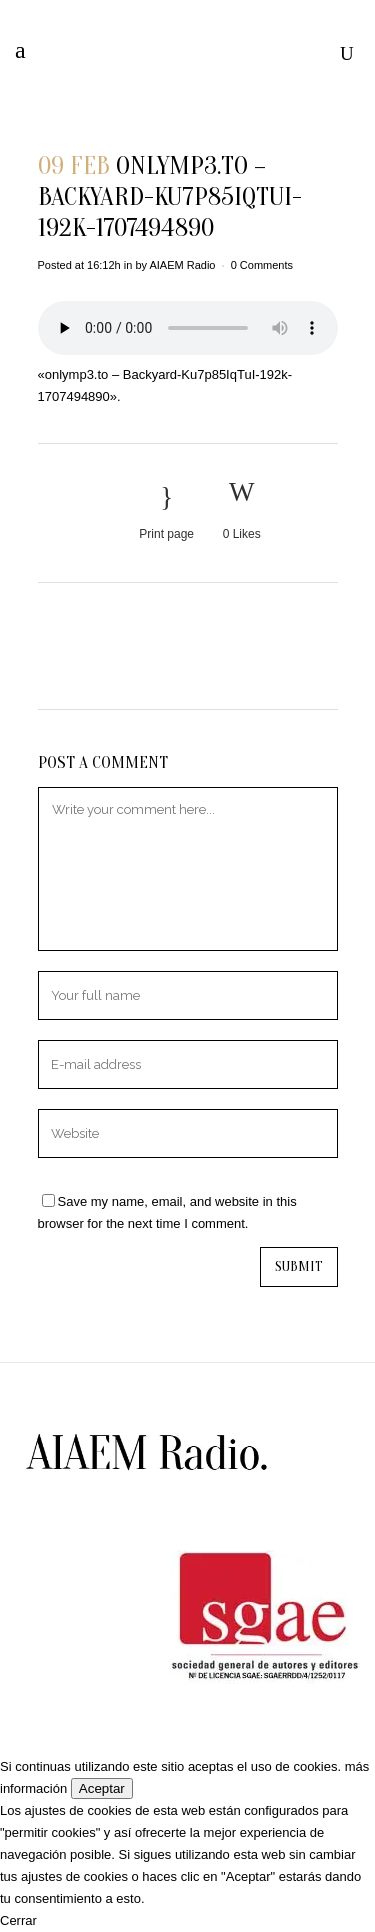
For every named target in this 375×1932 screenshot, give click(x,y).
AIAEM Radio (182, 265)
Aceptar (102, 1788)
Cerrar (18, 1920)
